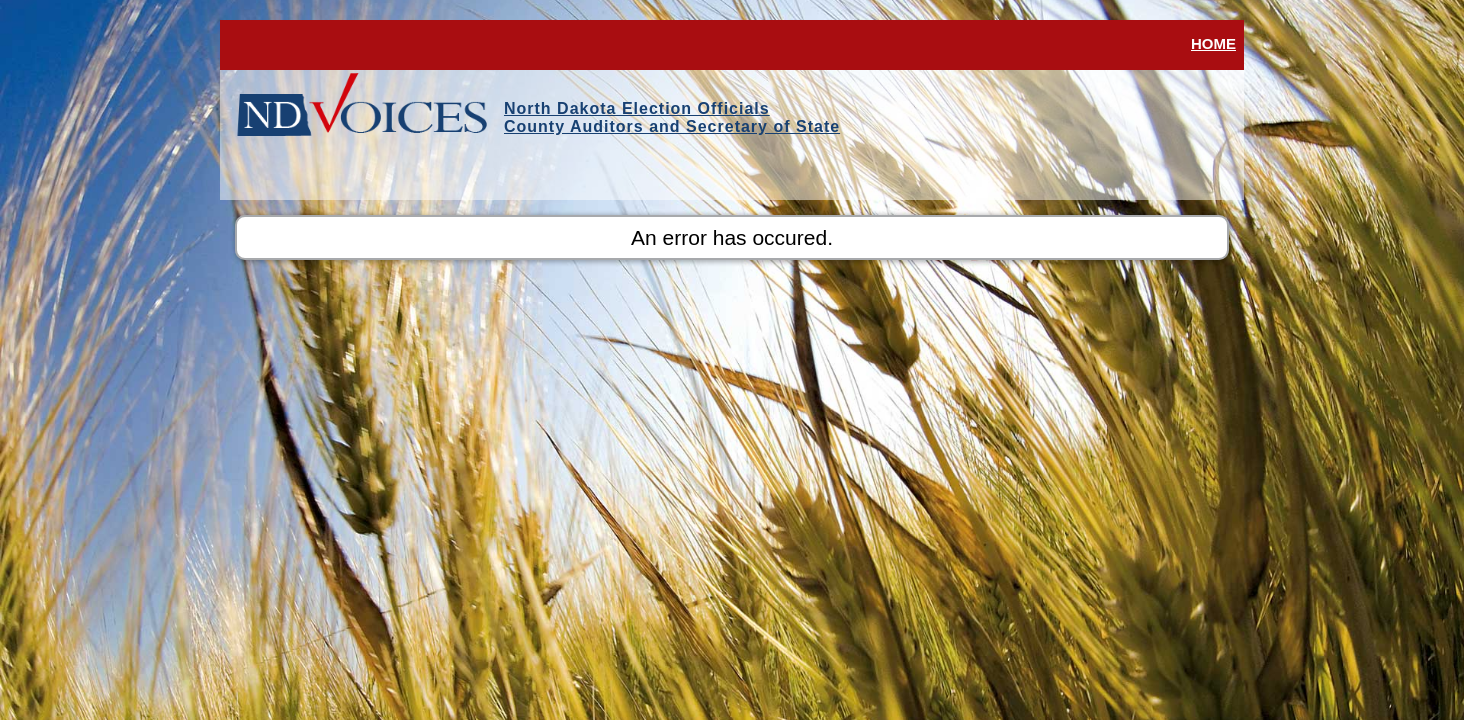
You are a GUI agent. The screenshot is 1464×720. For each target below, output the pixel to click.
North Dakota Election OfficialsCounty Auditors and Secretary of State (672, 117)
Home (1213, 43)
